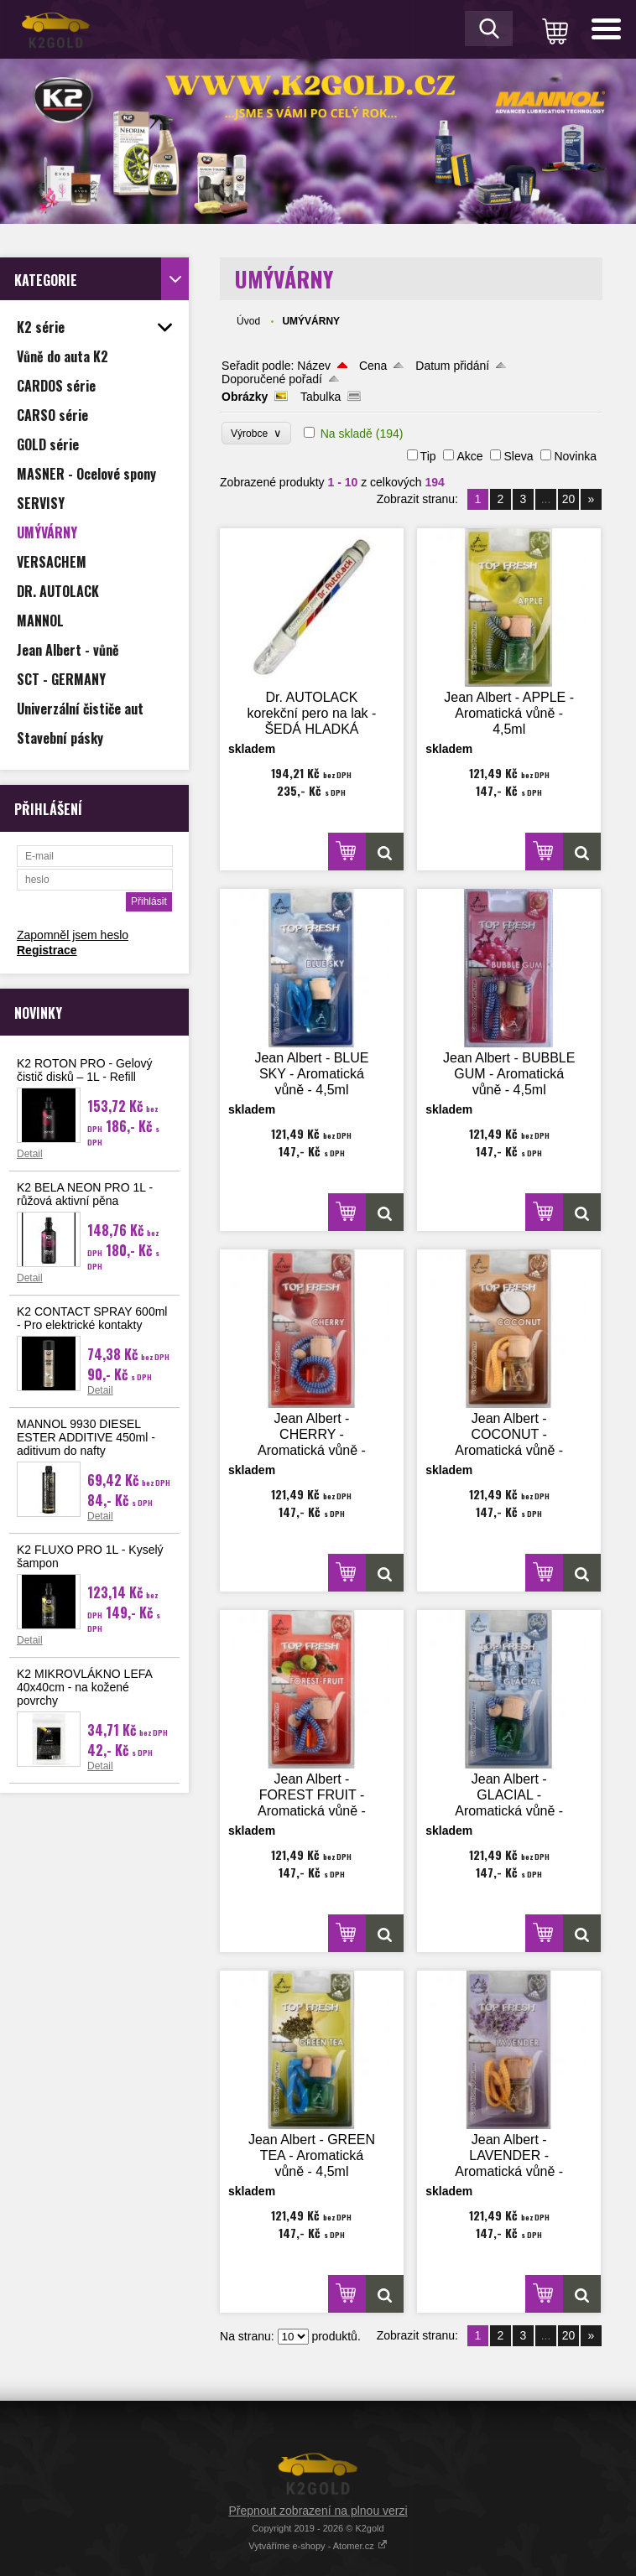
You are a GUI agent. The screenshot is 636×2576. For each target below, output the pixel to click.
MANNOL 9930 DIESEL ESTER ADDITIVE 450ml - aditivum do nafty (86, 1437)
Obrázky (245, 396)
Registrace (47, 950)
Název (314, 365)
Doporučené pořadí (272, 379)
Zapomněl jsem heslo (72, 935)
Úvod (248, 321)
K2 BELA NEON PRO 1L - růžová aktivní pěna (85, 1194)
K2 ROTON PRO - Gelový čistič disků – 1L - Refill (85, 1070)
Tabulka (320, 396)
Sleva (518, 456)
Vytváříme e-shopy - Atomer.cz (317, 2546)
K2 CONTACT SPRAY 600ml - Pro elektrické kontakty (92, 1318)
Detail (30, 1154)
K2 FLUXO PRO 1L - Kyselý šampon (90, 1556)
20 (569, 499)
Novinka (575, 456)
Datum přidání (452, 365)
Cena (373, 365)
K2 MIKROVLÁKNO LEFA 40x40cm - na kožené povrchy (84, 1687)
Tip (428, 456)
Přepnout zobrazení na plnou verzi (317, 2510)
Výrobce (256, 433)
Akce (469, 456)
